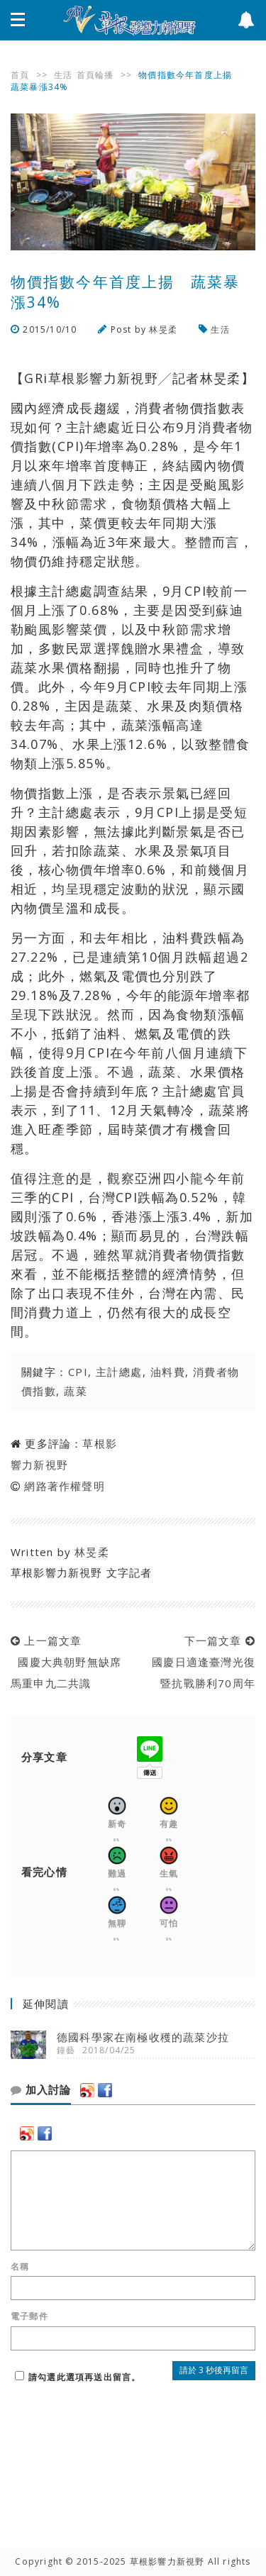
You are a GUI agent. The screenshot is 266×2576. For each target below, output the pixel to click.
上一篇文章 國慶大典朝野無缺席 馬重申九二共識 (72, 1661)
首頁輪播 (95, 75)
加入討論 (41, 2090)
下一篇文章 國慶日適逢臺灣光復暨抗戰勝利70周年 (200, 1661)
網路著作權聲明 (64, 1486)
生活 (63, 75)
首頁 (20, 75)
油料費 (167, 1372)
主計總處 (119, 1372)
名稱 (20, 2266)
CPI (78, 1372)
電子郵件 (29, 2316)
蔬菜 (75, 1391)
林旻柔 (163, 329)
